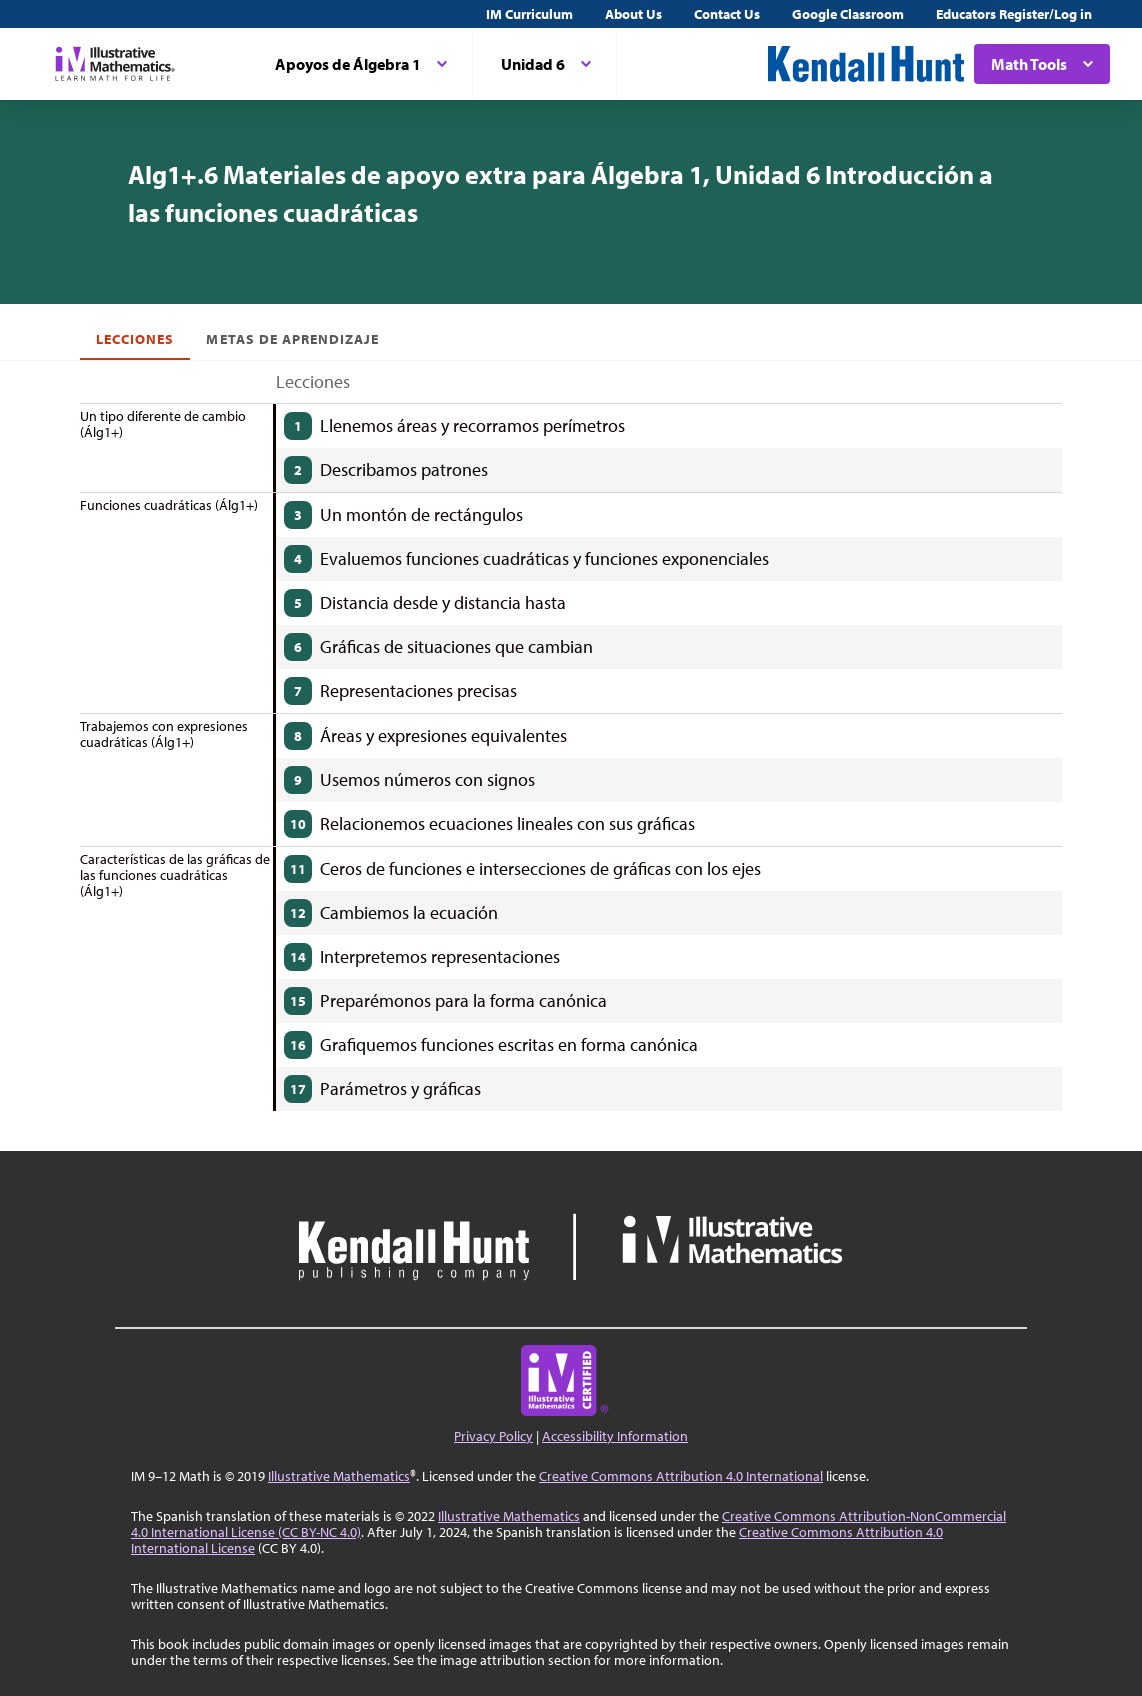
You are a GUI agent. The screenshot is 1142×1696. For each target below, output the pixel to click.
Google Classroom (848, 14)
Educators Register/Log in (1014, 14)
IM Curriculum (529, 14)
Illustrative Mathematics (339, 1476)
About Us (633, 14)
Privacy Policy (493, 1436)
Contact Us (727, 14)
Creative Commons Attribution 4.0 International (681, 1476)
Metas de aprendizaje (292, 339)
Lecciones (135, 339)
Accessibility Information (615, 1436)
